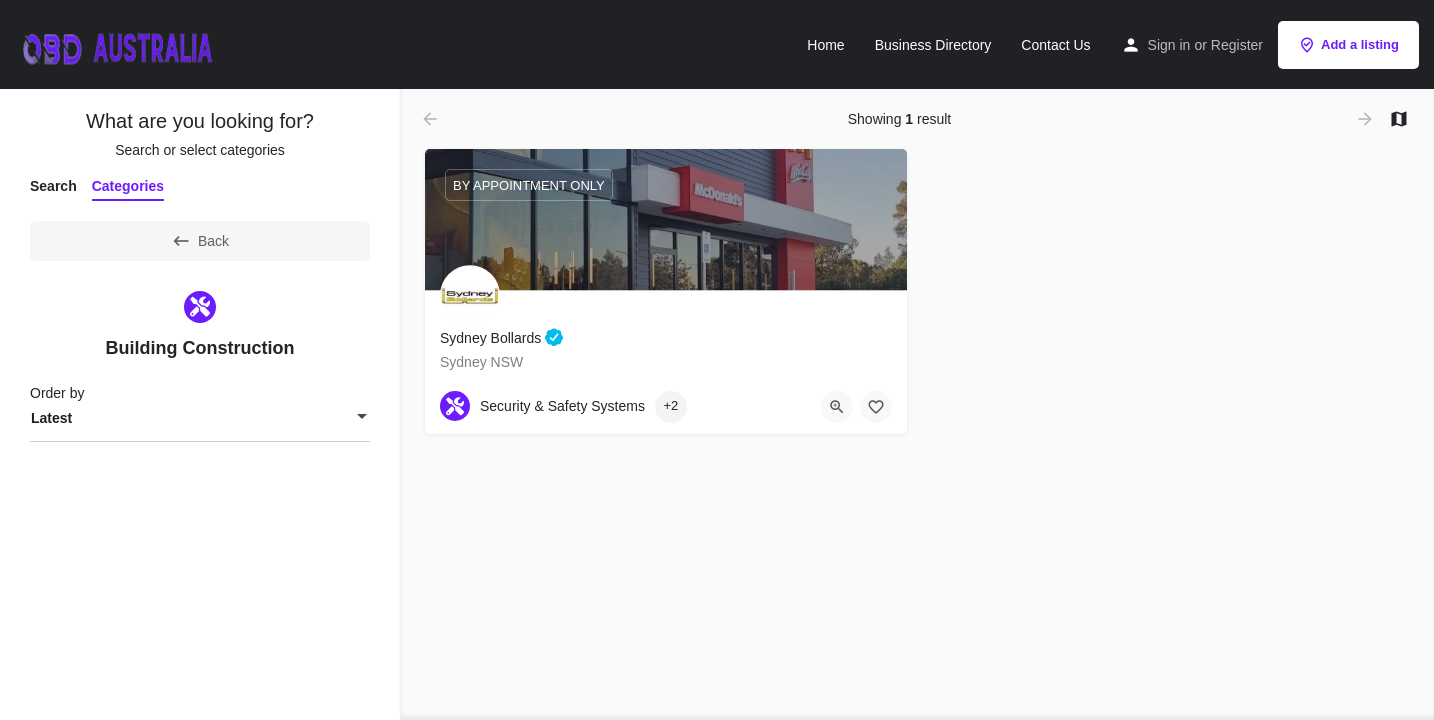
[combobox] (200, 418)
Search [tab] (53, 186)
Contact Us (1055, 45)
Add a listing (1348, 45)
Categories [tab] (128, 186)
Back (200, 241)
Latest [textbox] (51, 418)
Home (825, 45)
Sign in (1169, 45)
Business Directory (933, 45)
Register (1237, 45)
